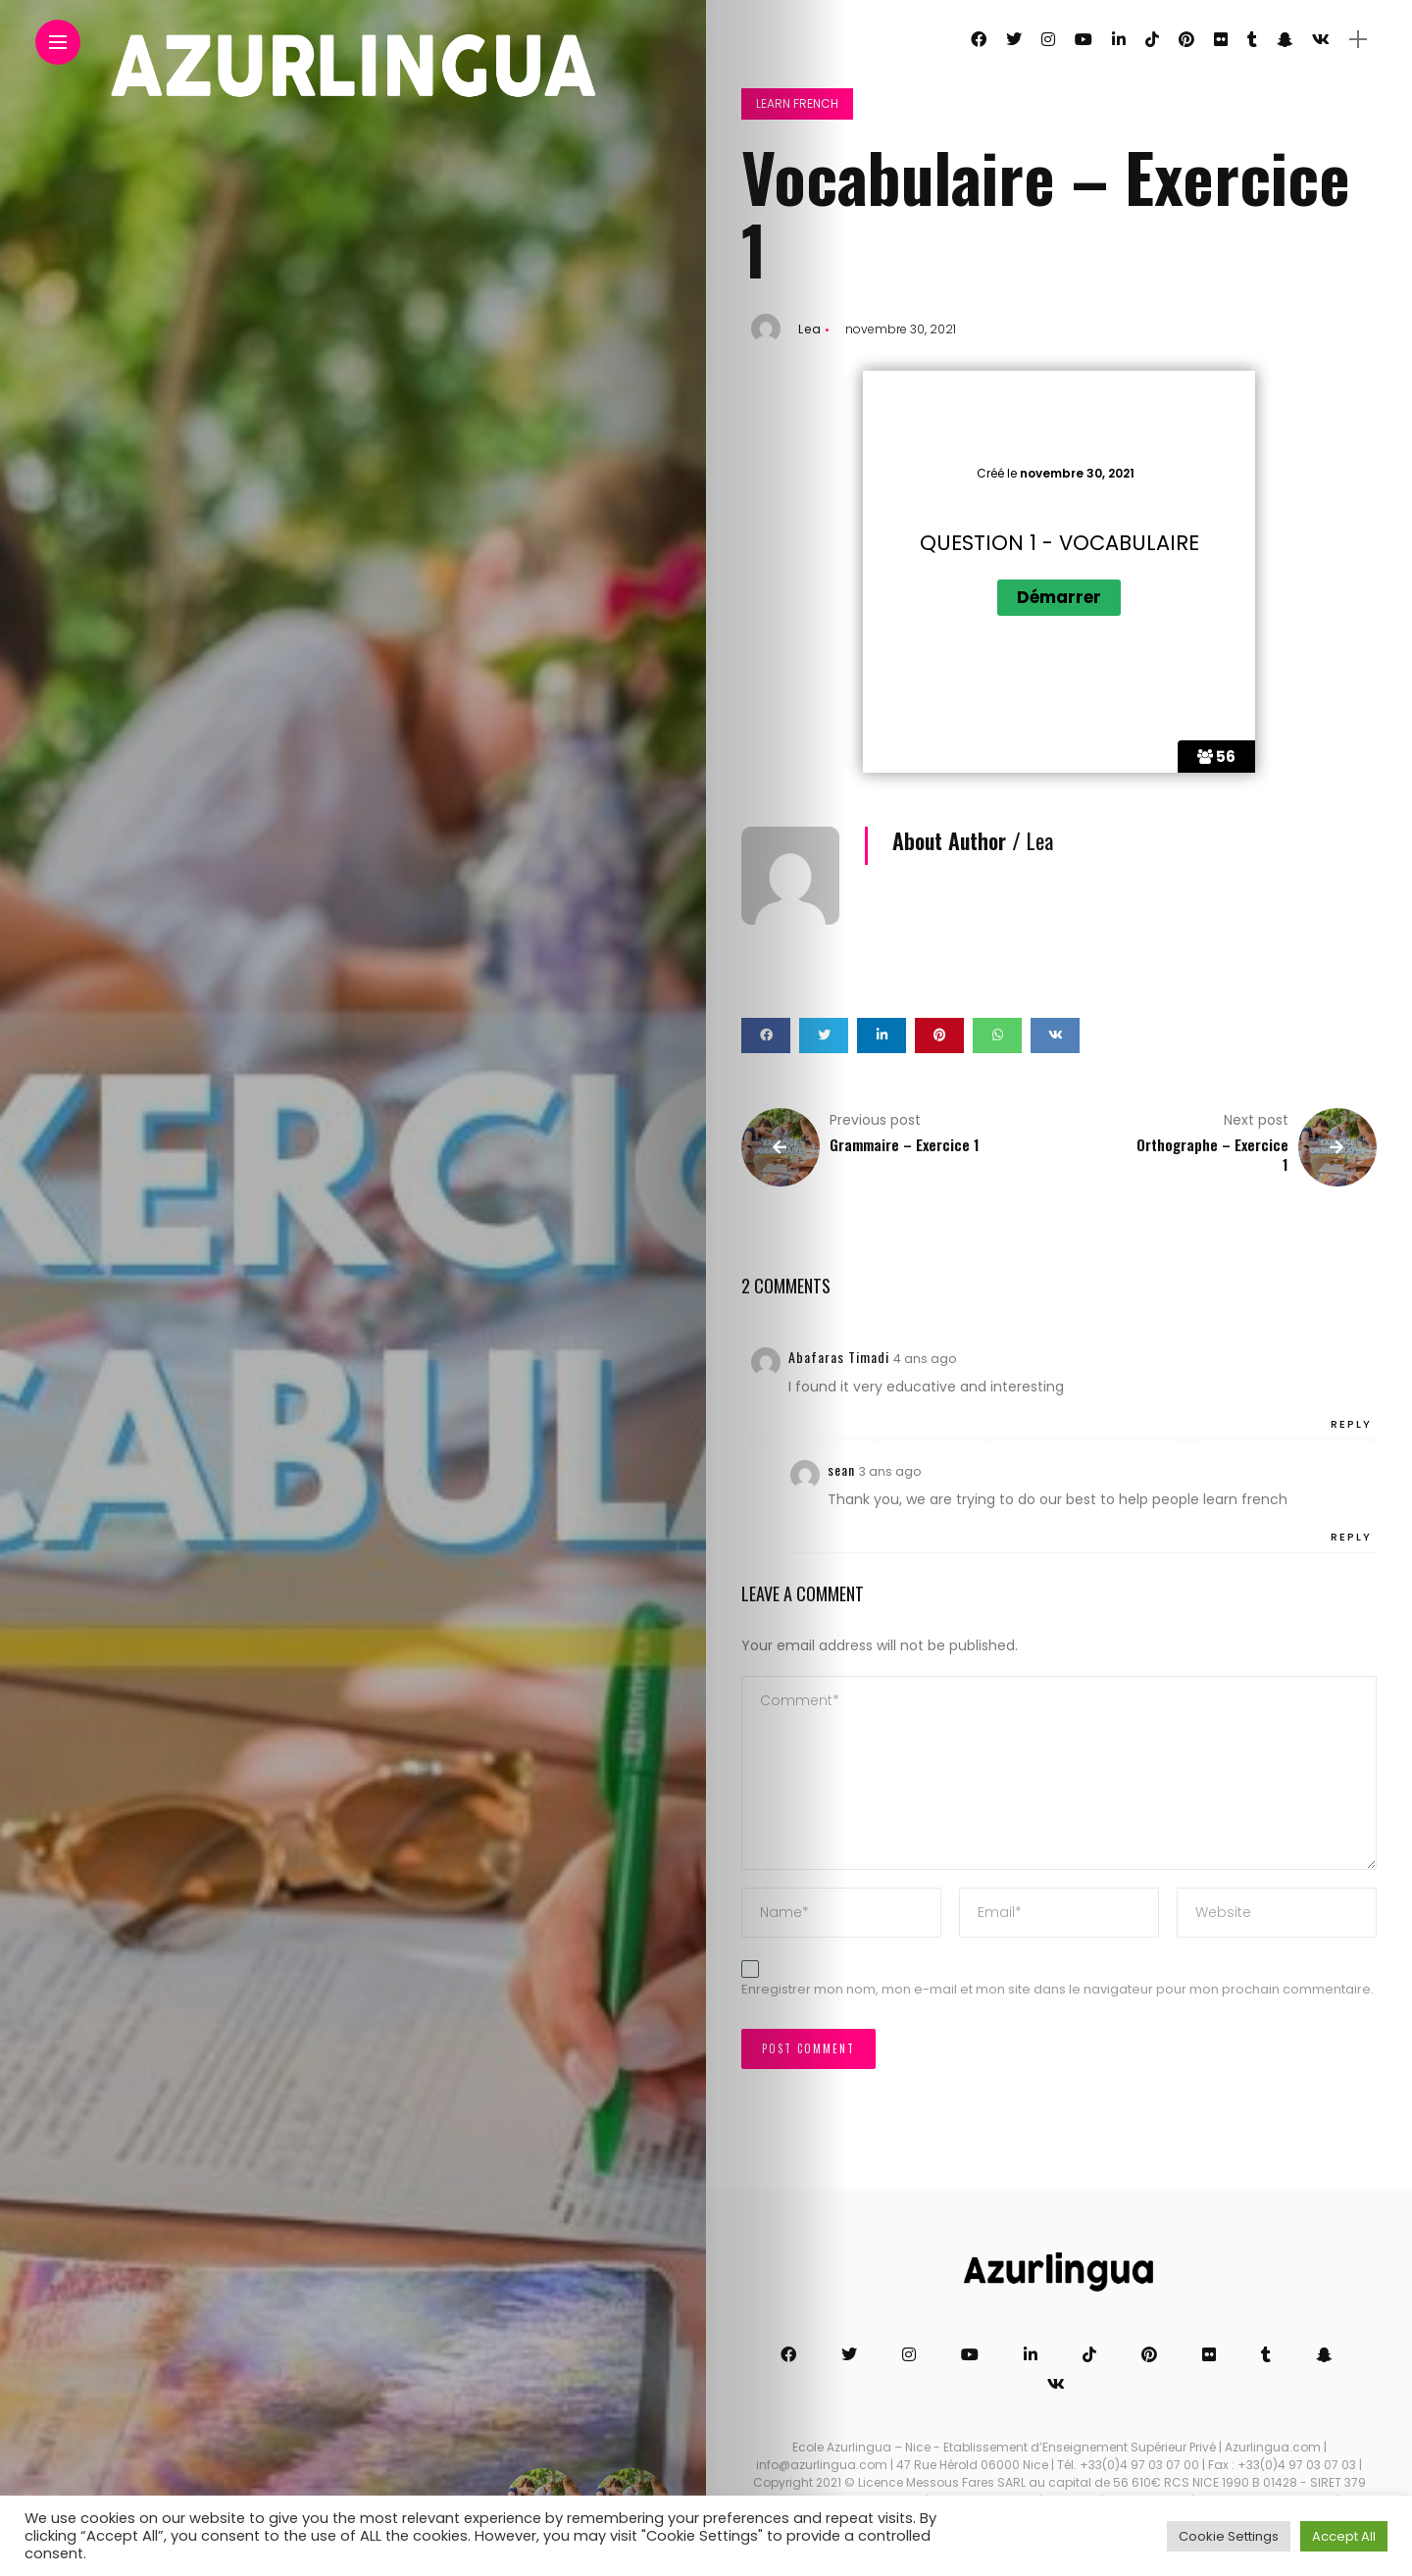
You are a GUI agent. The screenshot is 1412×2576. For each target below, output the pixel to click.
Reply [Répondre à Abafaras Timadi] (1351, 1424)
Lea (810, 329)
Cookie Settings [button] (1229, 2536)
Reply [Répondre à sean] (1351, 1536)
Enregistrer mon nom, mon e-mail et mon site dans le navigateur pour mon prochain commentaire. (1057, 1989)
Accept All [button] (1344, 2536)
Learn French (797, 103)
